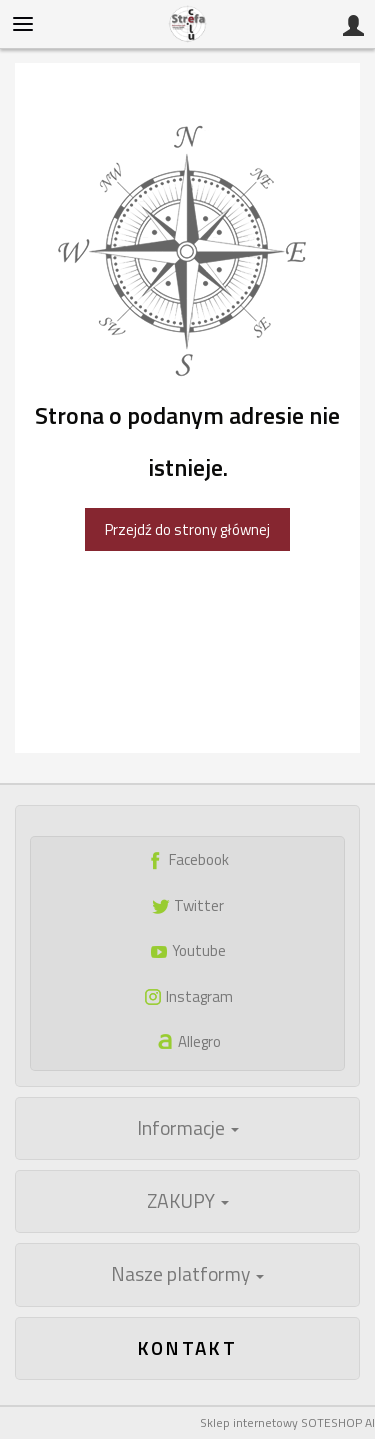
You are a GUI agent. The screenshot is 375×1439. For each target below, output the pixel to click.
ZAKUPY (188, 1201)
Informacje (188, 1128)
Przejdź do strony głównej (187, 529)
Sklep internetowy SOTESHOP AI (287, 1422)
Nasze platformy (187, 1274)
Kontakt (188, 1347)
